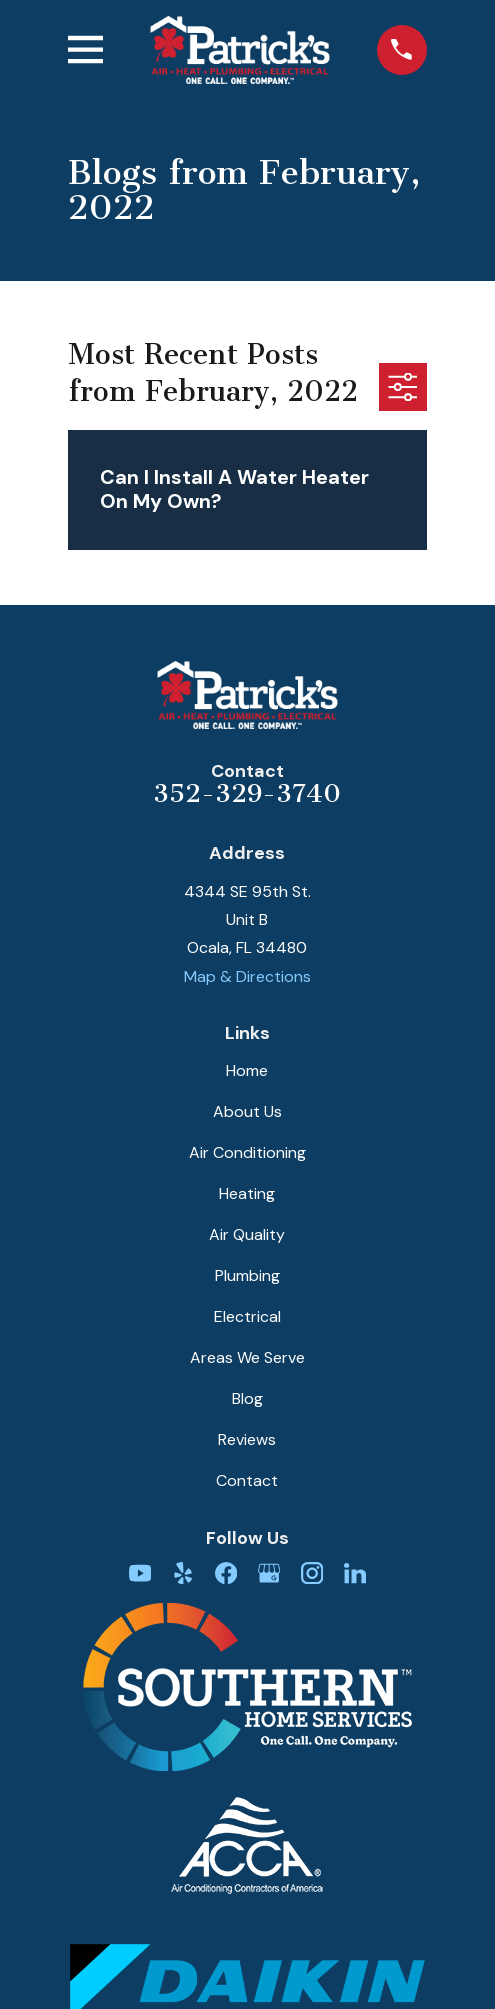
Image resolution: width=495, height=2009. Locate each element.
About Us (247, 1111)
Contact (247, 1480)
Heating (247, 1193)
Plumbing (247, 1275)
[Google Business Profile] (269, 1573)
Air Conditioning (247, 1152)
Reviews (247, 1439)
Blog (247, 1398)
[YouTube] (140, 1573)
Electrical (247, 1316)
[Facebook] (226, 1573)
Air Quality (247, 1234)
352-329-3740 (247, 793)
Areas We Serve (247, 1357)
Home (247, 1070)
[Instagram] (312, 1573)
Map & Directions (247, 976)
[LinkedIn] (355, 1573)
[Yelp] (183, 1573)
